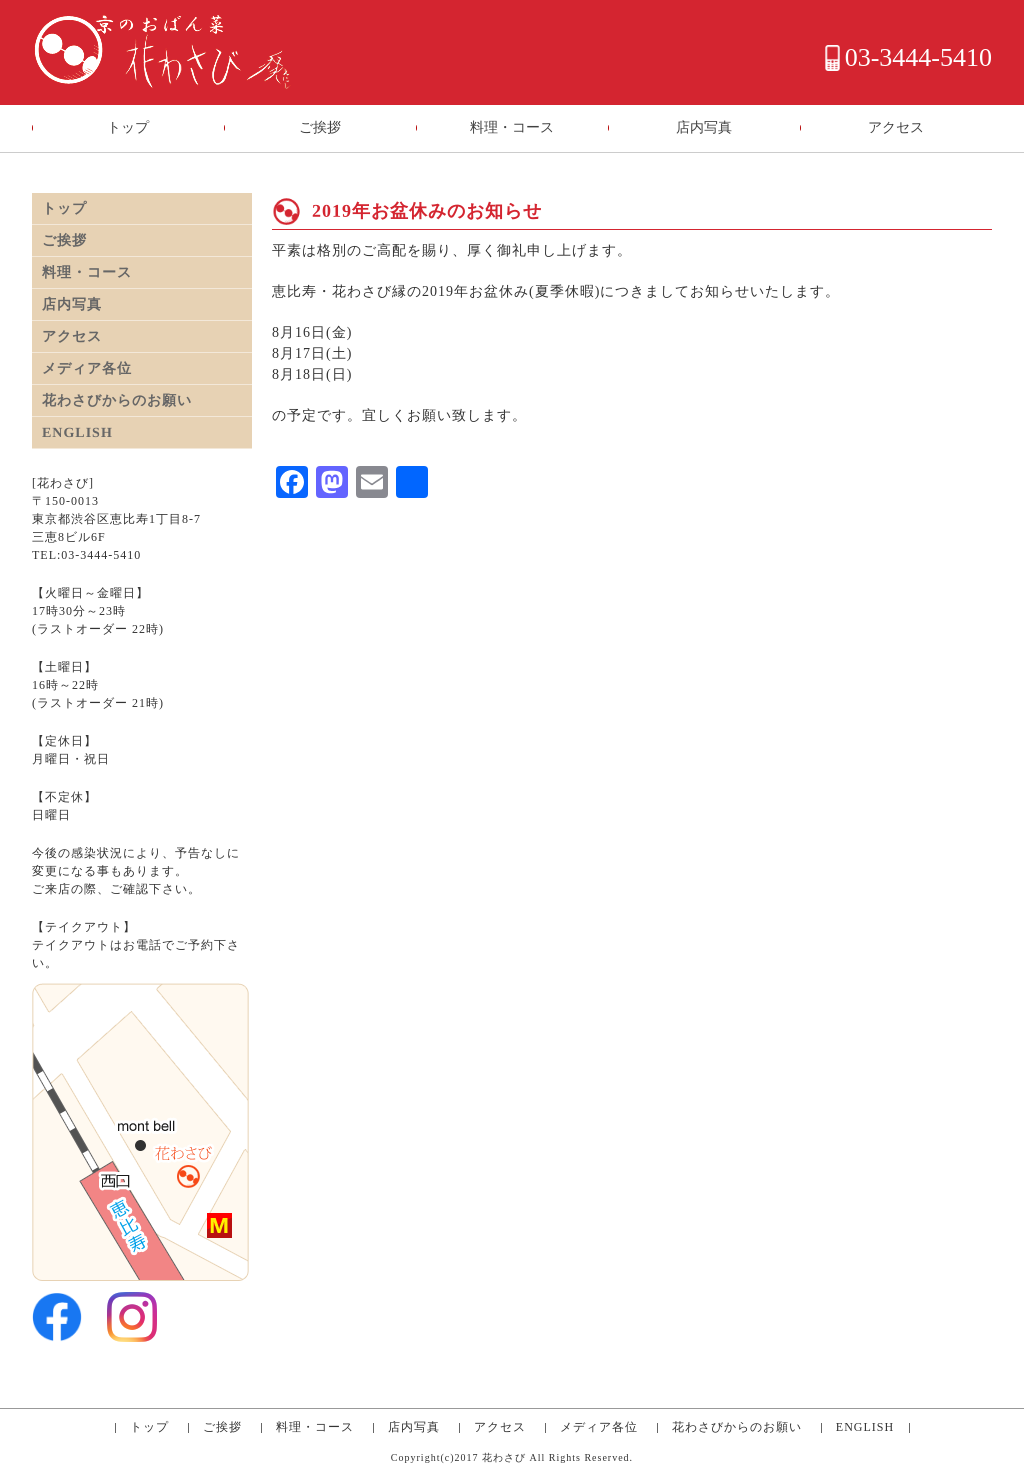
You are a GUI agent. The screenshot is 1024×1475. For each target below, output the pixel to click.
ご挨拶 (320, 127)
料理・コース (512, 127)
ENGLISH (77, 432)
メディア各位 (87, 368)
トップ (128, 127)
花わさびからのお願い (117, 400)
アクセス (896, 127)
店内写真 (704, 127)
